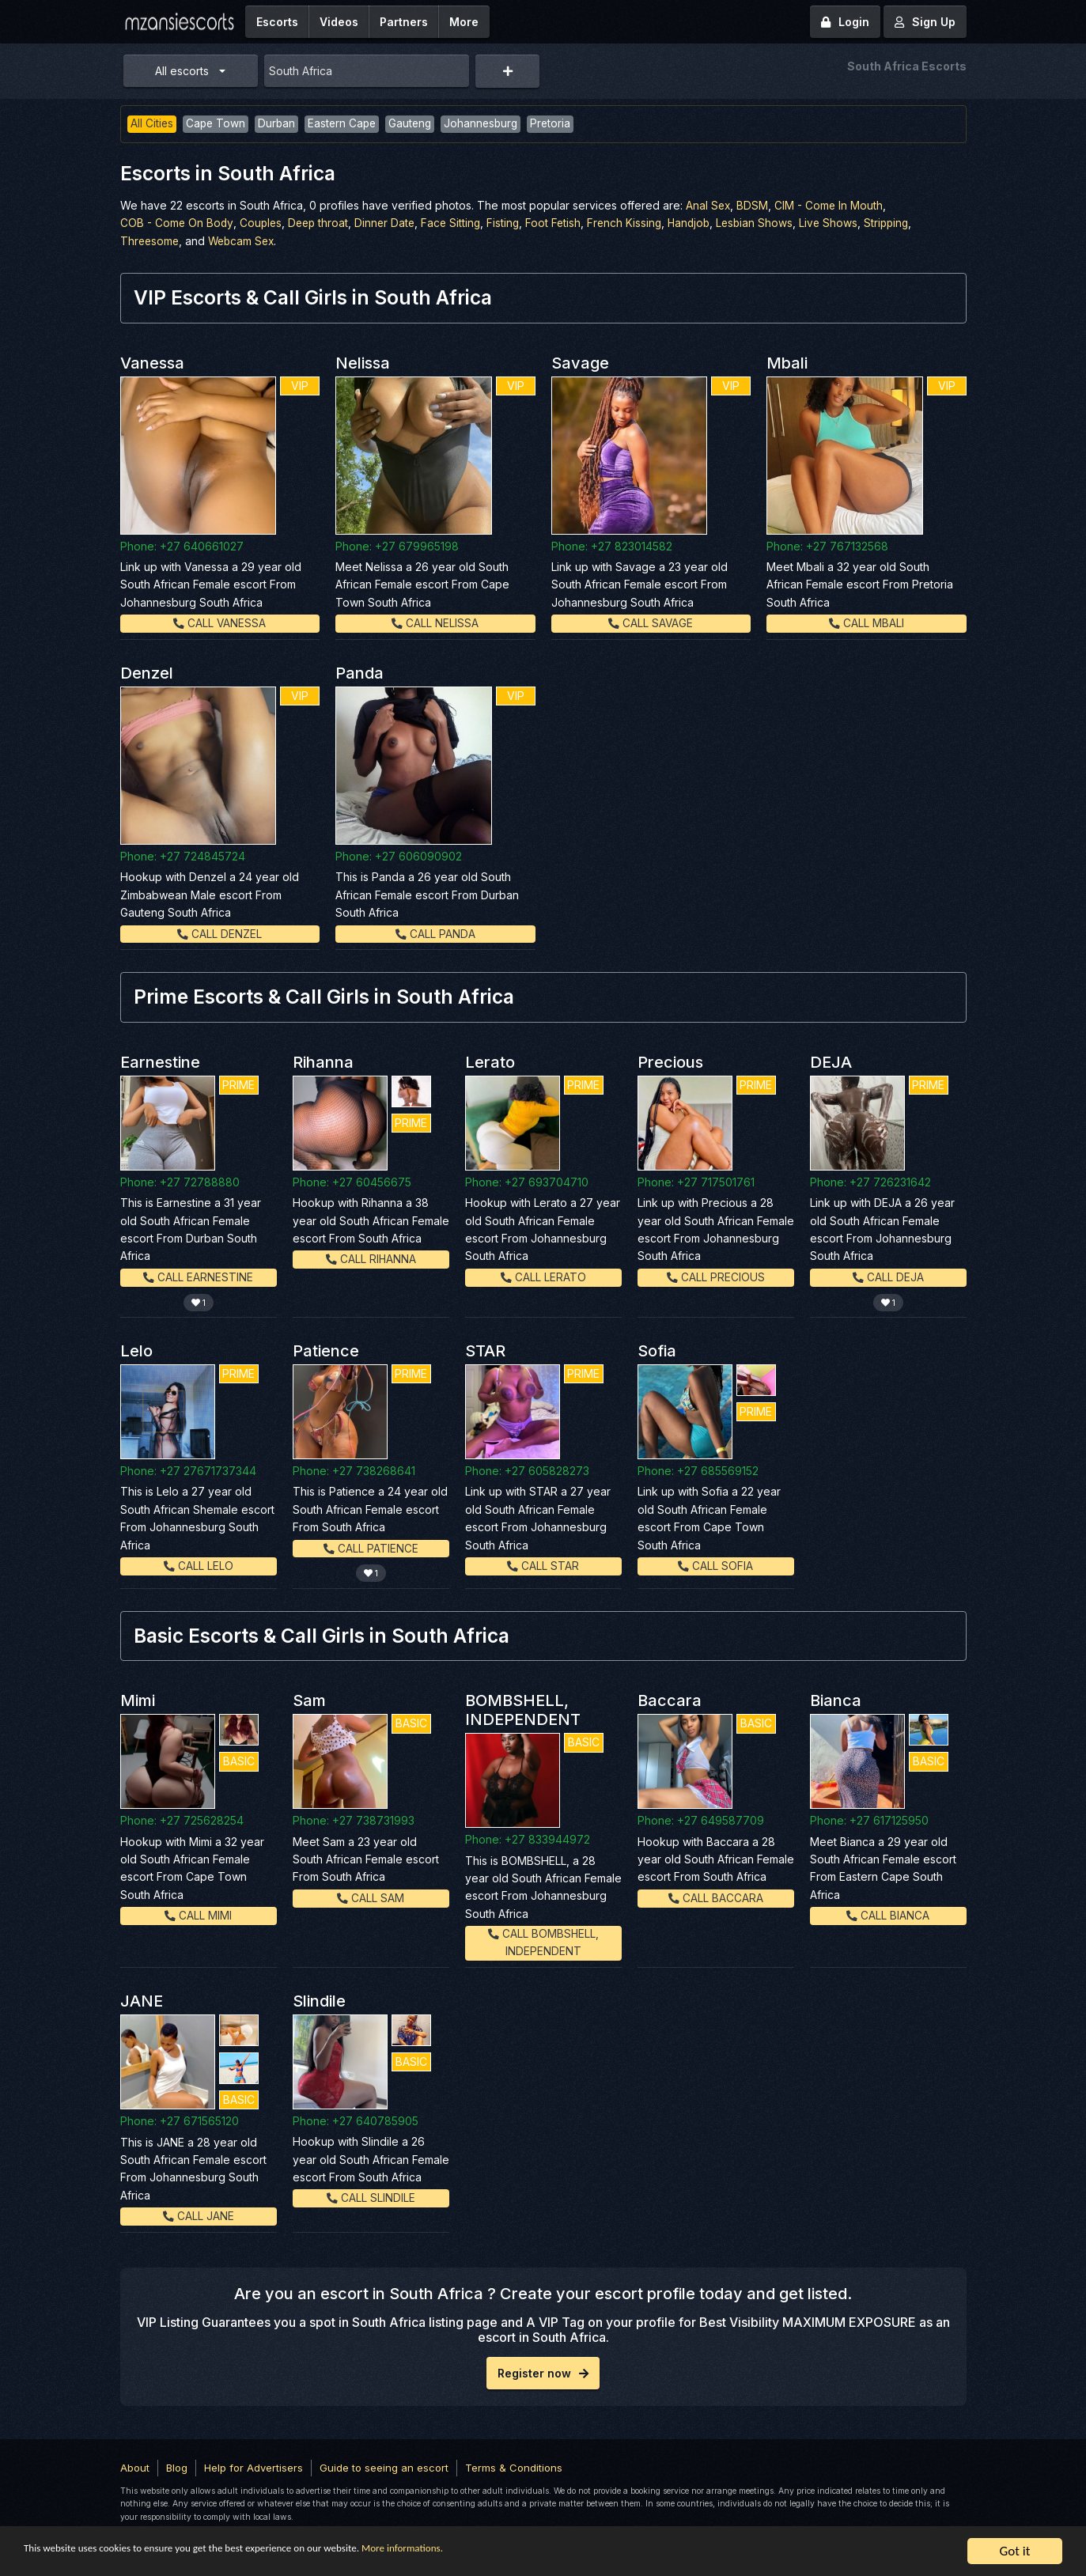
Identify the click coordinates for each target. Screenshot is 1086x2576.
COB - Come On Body (177, 223)
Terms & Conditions (513, 2466)
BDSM (754, 205)
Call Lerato (543, 1275)
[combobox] (367, 71)
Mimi (137, 1698)
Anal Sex (709, 205)
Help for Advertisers (253, 2466)
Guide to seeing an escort (384, 2466)
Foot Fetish (563, 223)
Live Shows (844, 223)
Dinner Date (391, 223)
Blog (176, 2466)
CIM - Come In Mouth (830, 205)
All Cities (152, 124)
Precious (670, 1060)
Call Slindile (371, 2196)
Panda (359, 672)
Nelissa (362, 362)
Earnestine (160, 1060)
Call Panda (435, 932)
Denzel (146, 672)
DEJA (831, 1060)
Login (845, 21)
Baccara (670, 1698)
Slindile (319, 1999)
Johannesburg (489, 124)
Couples (263, 223)
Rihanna (323, 1060)
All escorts (182, 71)
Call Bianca (887, 1913)
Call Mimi (198, 1913)
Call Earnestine (198, 1275)
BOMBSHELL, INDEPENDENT (523, 1708)
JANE (141, 1999)
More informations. (516, 2552)
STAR (485, 1349)
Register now (543, 2371)
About (134, 2466)
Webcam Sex (245, 241)
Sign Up (925, 21)
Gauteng (416, 124)
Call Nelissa (435, 622)
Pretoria (560, 124)
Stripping (903, 223)
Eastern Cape (346, 124)
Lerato (490, 1060)
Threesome (150, 241)
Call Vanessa (220, 622)
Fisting (511, 223)
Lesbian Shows (769, 223)
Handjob (701, 223)
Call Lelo (198, 1564)
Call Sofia (715, 1564)
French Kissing (635, 223)
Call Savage (651, 622)
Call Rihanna (370, 1258)
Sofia (657, 1349)
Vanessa (152, 362)
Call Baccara (715, 1895)
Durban (279, 124)
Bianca (835, 1698)
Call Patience (371, 1546)
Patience (326, 1349)
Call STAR (543, 1564)
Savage (580, 362)
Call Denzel (219, 932)
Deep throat (322, 223)
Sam (309, 1698)
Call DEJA (888, 1275)
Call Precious (716, 1275)
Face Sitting (458, 223)
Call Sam (370, 1895)
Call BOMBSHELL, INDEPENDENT (543, 1940)
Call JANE (198, 2215)
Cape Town (217, 124)
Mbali (787, 362)
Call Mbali (866, 622)
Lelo (136, 1349)
